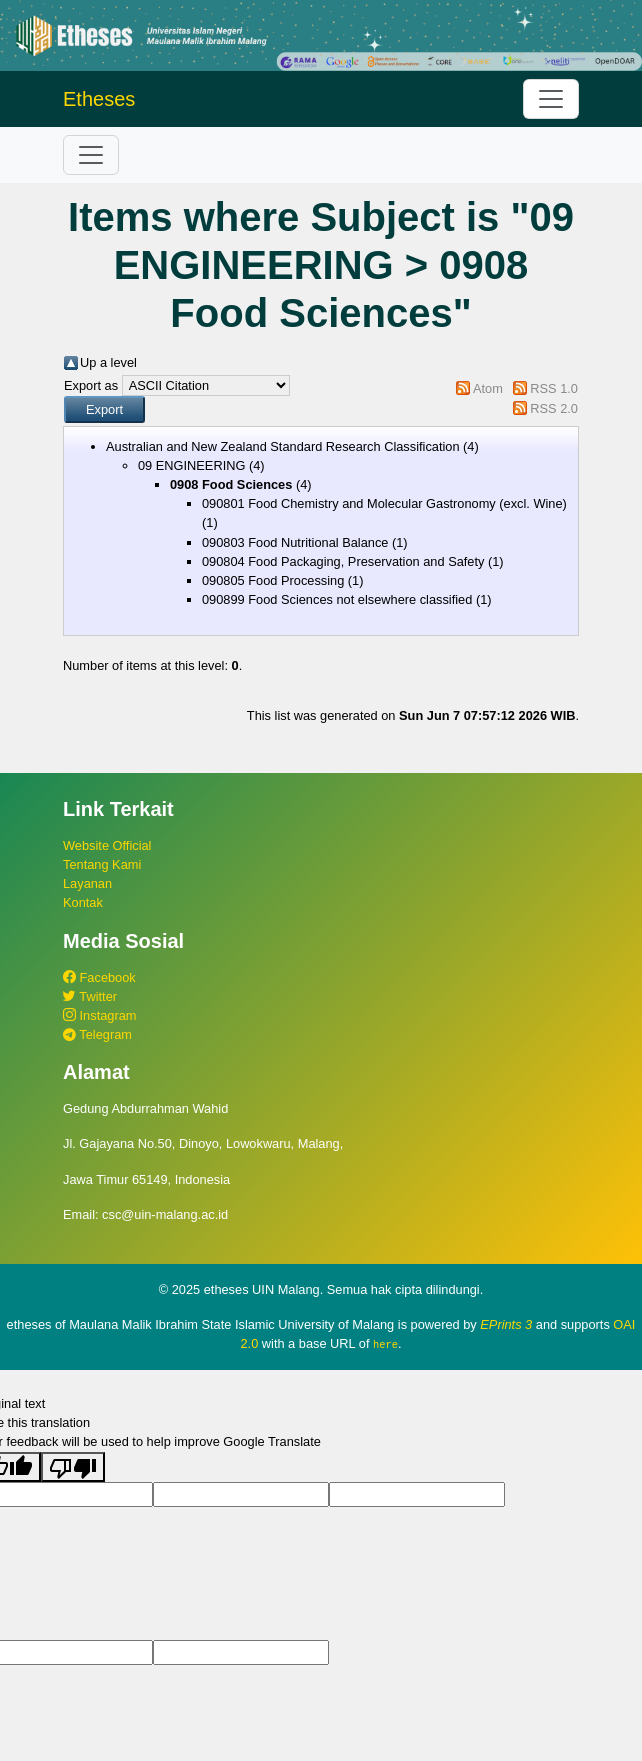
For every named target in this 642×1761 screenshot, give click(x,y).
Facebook (99, 977)
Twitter (90, 996)
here (385, 1344)
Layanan (87, 883)
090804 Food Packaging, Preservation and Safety (343, 561)
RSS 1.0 (554, 388)
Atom (488, 388)
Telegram (97, 1034)
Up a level (108, 362)
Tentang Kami (102, 864)
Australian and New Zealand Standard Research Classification (283, 446)
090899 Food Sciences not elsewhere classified (337, 599)
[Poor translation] (73, 1466)
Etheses (99, 99)
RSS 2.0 (554, 408)
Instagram (99, 1015)
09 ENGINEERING (191, 465)
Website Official (107, 845)
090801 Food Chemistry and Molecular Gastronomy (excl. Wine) (384, 503)
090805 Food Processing (273, 580)
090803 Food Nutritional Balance (295, 542)
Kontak (83, 902)
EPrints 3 (506, 1324)
